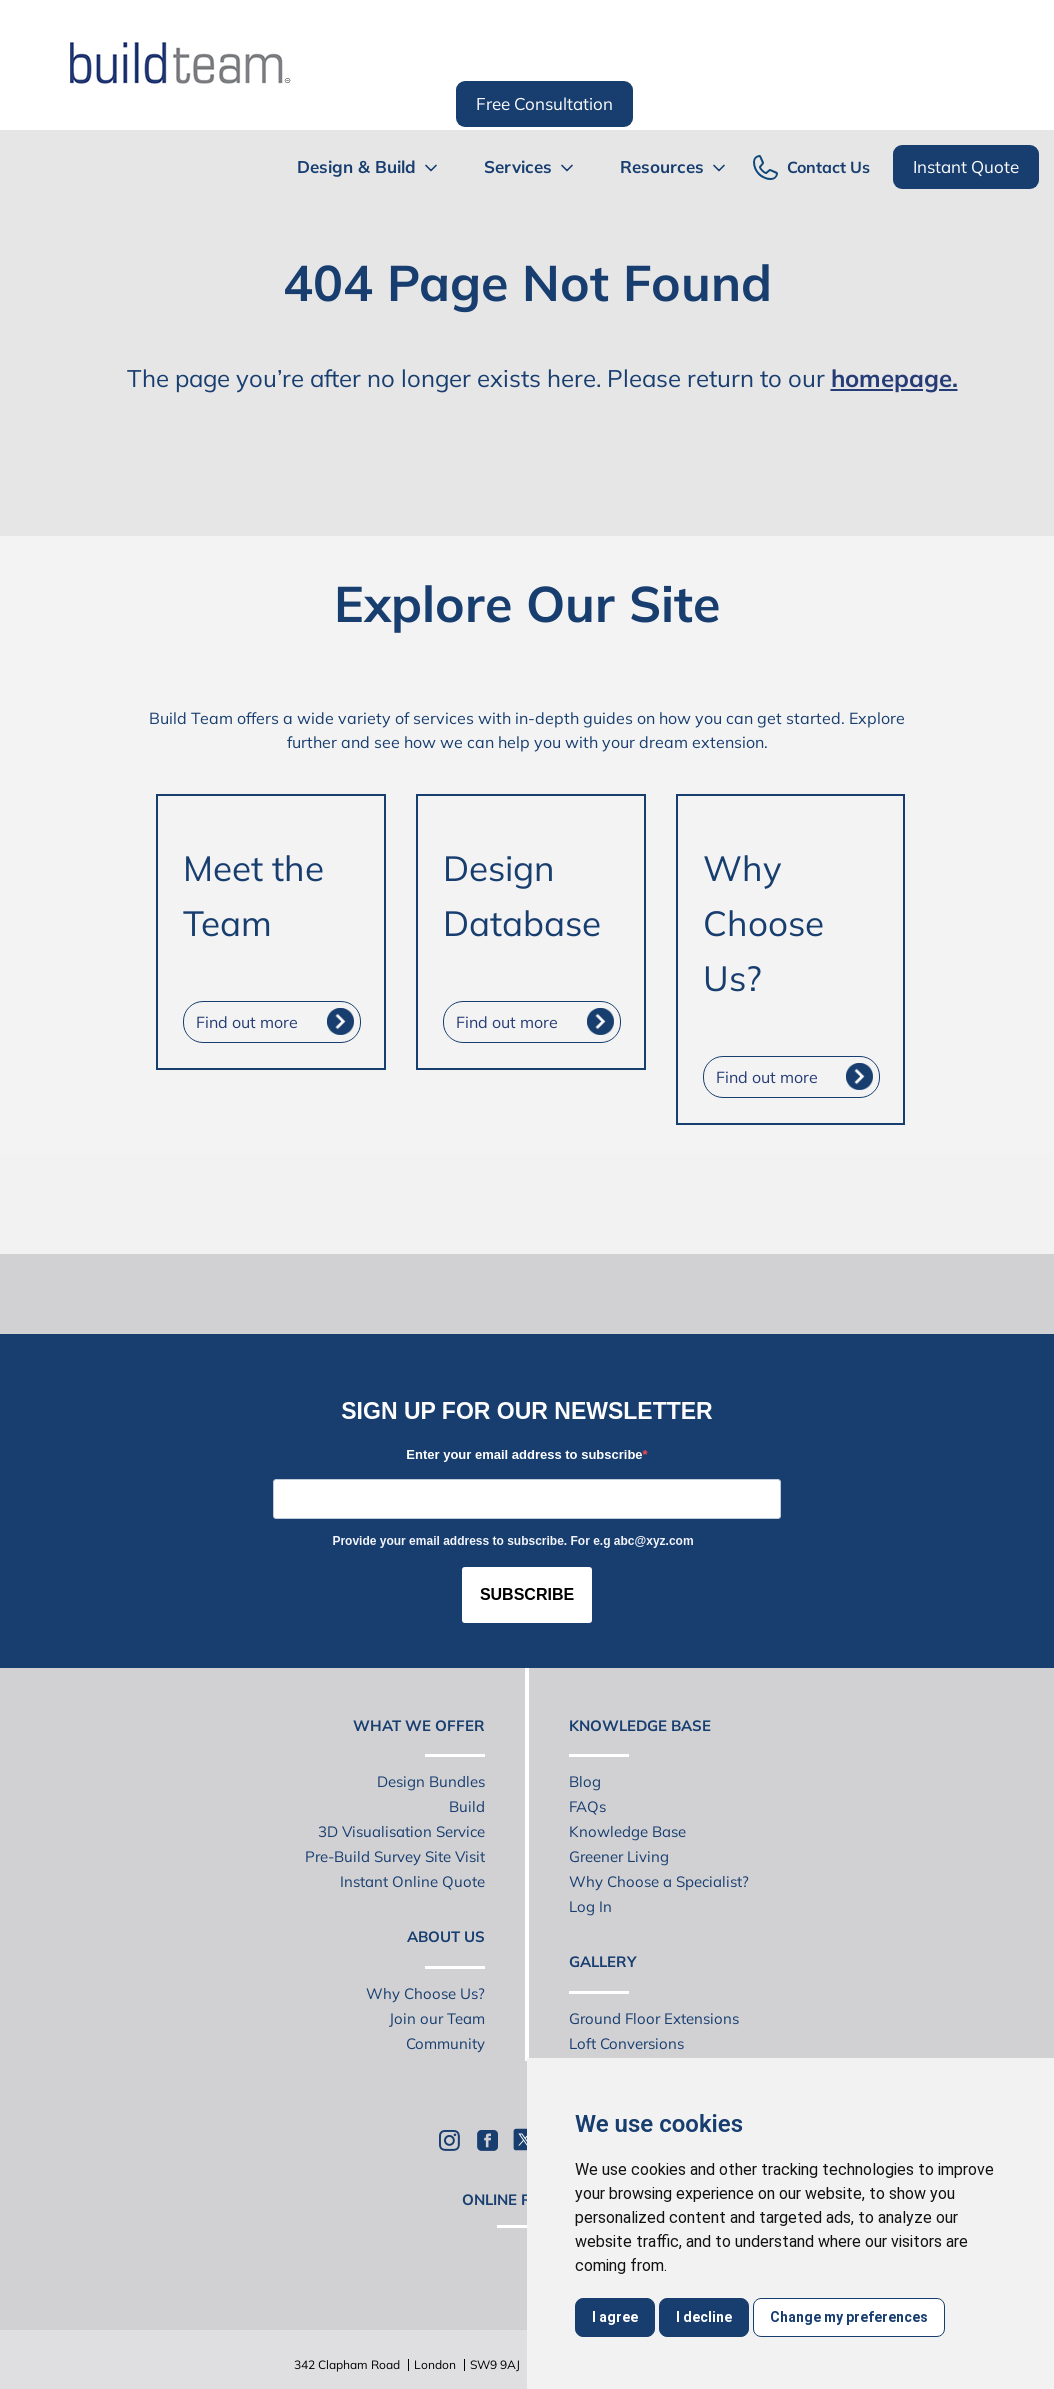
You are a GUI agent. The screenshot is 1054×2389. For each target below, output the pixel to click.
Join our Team (437, 2018)
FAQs (587, 1806)
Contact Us (828, 167)
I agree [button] (615, 2317)
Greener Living (619, 1856)
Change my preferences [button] (849, 2317)
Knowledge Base (627, 1831)
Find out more (247, 1022)
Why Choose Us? (425, 1993)
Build (467, 1806)
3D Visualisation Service (401, 1831)
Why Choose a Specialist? (659, 1881)
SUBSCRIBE (527, 1594)
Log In (590, 1906)
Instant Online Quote (412, 1881)
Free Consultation (544, 103)
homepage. (894, 378)
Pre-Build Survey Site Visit (395, 1856)
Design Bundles (431, 1781)
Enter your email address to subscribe (524, 1454)
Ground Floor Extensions (654, 2018)
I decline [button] (704, 2317)
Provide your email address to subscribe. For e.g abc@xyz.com (512, 1541)
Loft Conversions (626, 2043)
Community (445, 2043)
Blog (585, 1781)
